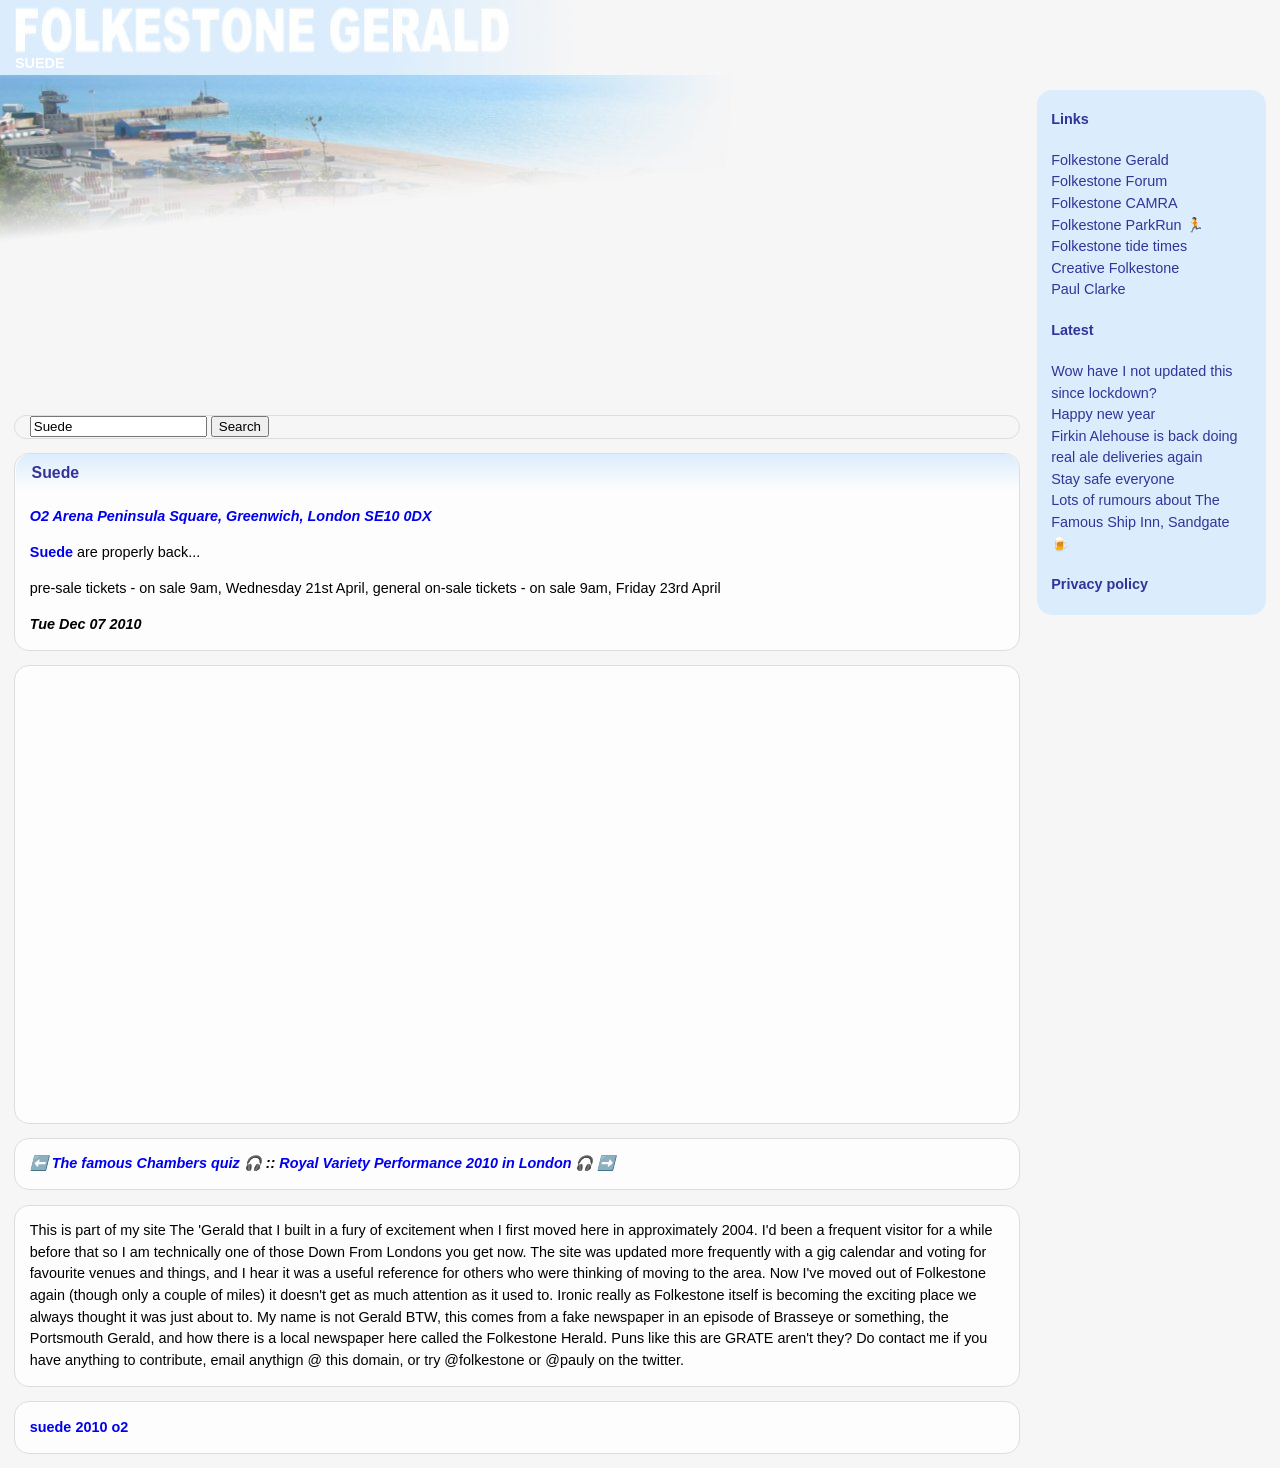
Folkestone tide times (1119, 246)
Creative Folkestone (1115, 268)
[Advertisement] (600, 140)
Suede (51, 552)
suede (51, 1427)
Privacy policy (1099, 584)
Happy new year (1103, 414)
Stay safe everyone (1112, 479)
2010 (91, 1427)
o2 (119, 1427)
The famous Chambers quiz (146, 1163)
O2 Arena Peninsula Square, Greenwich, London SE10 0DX (231, 516)
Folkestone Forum (1109, 181)
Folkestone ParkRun (1116, 225)
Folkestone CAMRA (1114, 203)
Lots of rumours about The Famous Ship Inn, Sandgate (1140, 511)
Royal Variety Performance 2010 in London (425, 1163)
